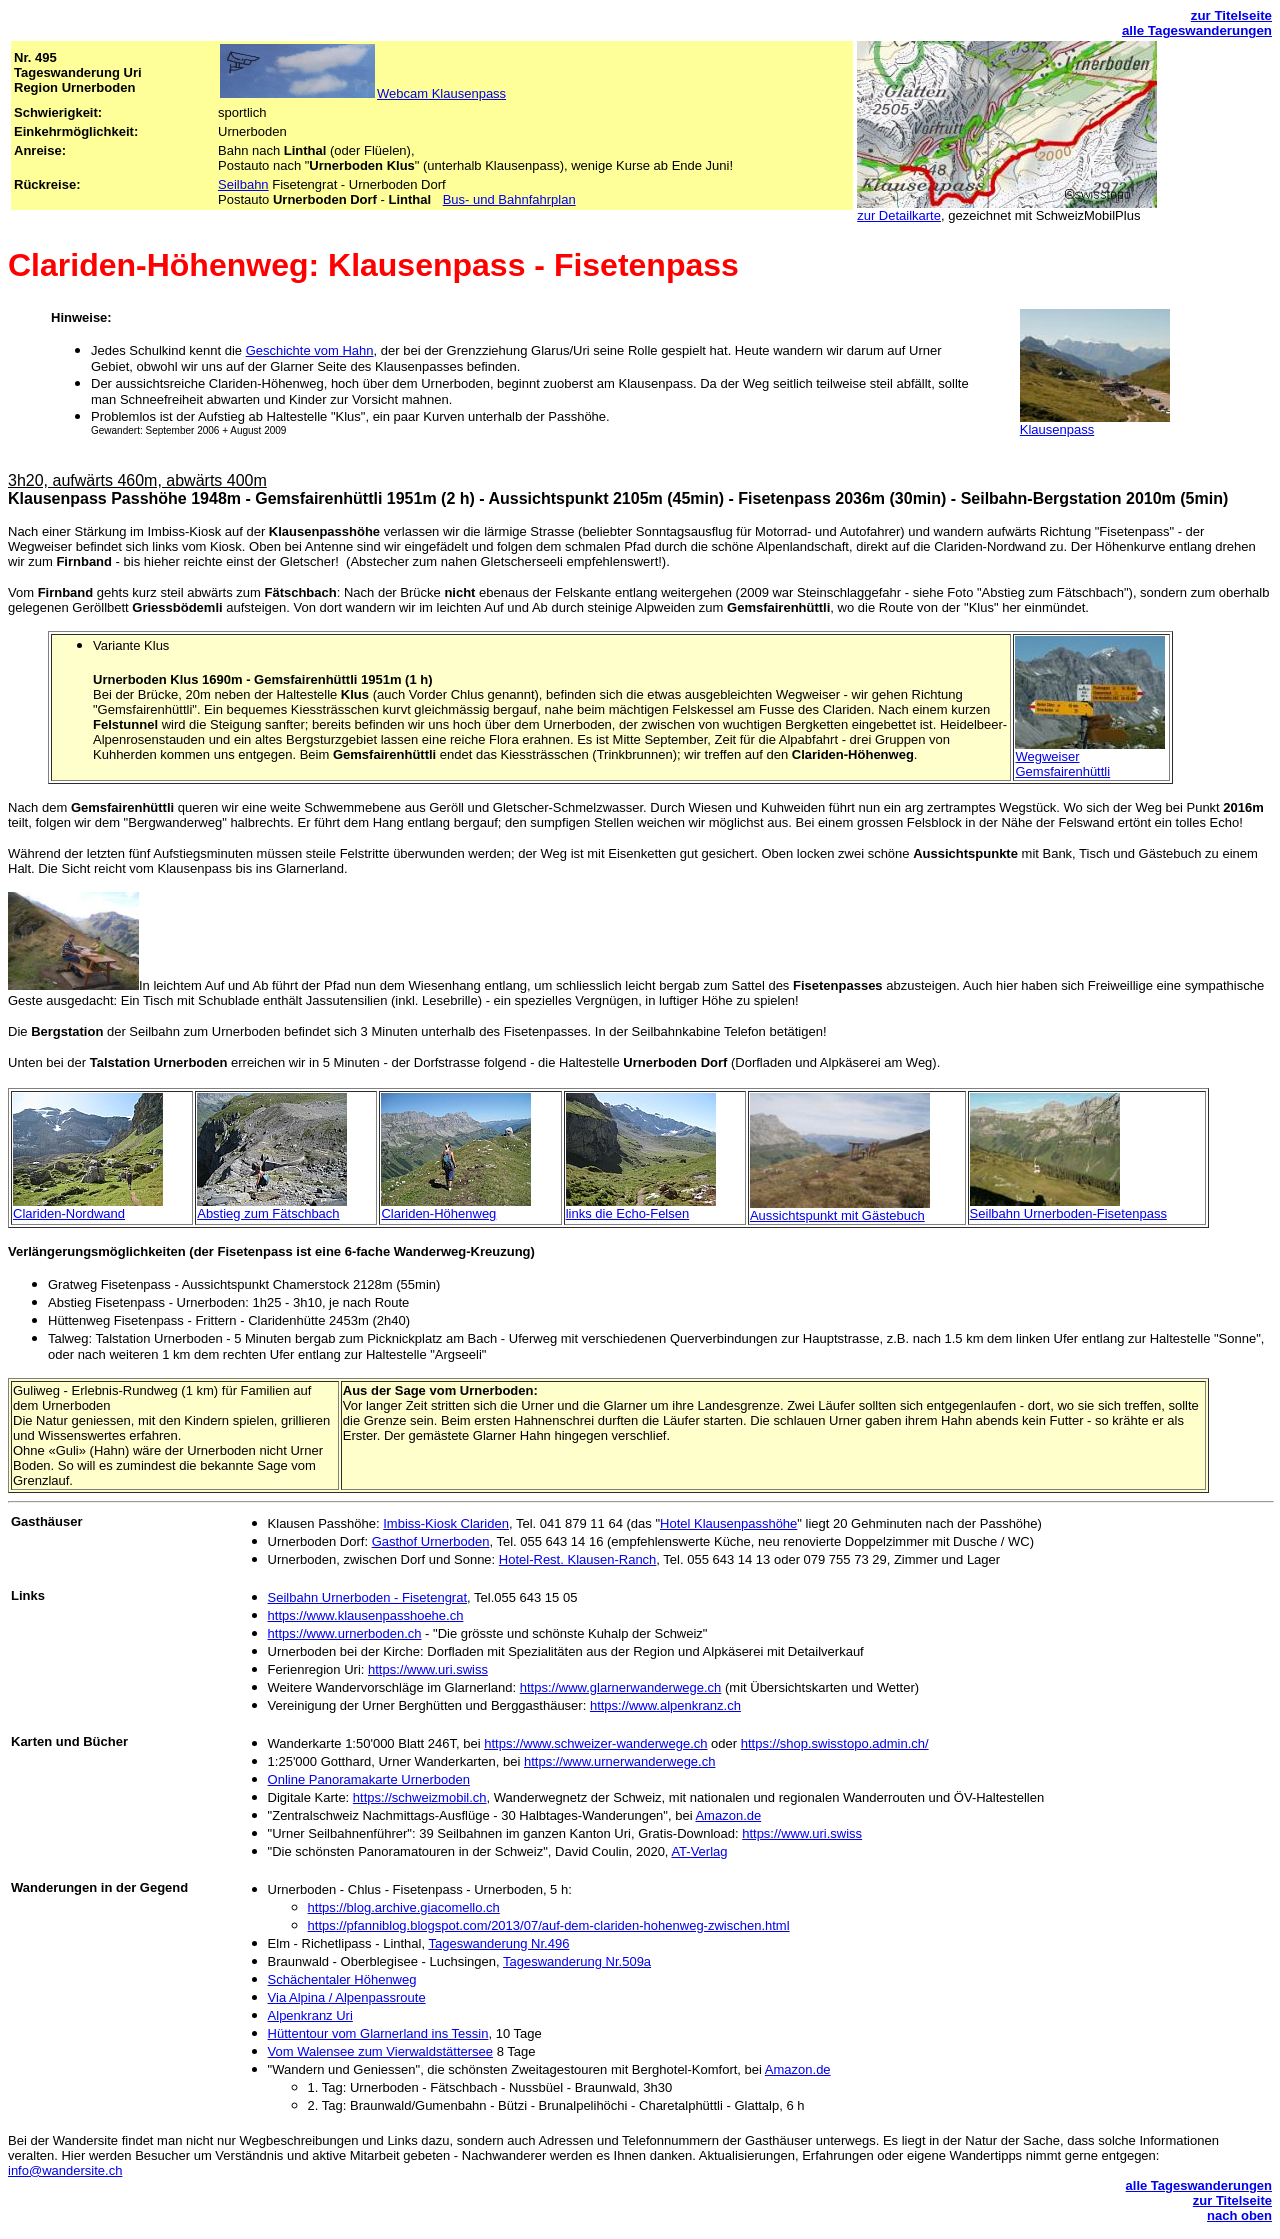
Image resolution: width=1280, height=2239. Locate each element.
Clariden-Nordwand (69, 1213)
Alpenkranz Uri (310, 2015)
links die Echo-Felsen (628, 1213)
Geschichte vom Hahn (310, 350)
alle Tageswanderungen (1197, 30)
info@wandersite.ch (65, 2170)
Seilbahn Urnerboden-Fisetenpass (1068, 1213)
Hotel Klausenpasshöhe (728, 1523)
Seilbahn (243, 184)
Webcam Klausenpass (441, 93)
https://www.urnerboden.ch (345, 1633)
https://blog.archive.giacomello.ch (404, 1907)
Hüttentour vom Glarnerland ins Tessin (378, 2033)
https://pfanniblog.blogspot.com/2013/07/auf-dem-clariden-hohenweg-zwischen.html (549, 1925)
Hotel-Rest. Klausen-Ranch (578, 1559)
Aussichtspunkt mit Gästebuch (837, 1215)
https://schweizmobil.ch (420, 1797)
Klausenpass (1057, 429)
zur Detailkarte (899, 215)
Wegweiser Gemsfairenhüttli (1062, 764)
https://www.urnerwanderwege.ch (619, 1761)
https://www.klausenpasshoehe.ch (366, 1615)
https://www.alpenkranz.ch (665, 1705)
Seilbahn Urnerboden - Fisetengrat (367, 1597)
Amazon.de (728, 1815)
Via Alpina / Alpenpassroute (347, 1997)
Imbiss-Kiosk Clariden (446, 1523)
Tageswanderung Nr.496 (498, 1943)
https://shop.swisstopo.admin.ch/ (835, 1743)
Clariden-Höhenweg (438, 1213)
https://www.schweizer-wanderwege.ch (595, 1743)
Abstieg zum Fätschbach (268, 1213)
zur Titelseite (1231, 15)
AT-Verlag (699, 1851)
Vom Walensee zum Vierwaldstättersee (380, 2051)
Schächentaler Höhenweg (342, 1979)
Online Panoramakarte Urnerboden (369, 1779)
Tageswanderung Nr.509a (577, 1961)
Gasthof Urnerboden (431, 1541)
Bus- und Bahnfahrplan (509, 199)
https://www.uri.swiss (428, 1669)
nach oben (1239, 2215)
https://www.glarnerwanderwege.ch (621, 1687)
